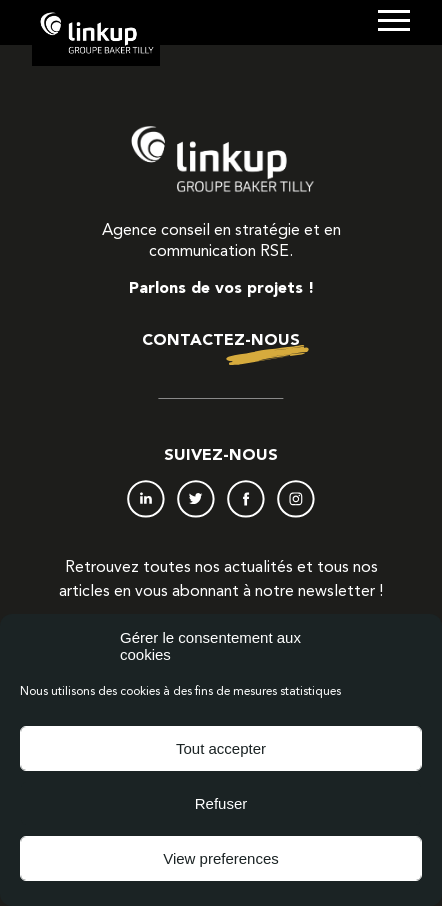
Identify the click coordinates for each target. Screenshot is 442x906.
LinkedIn (146, 499)
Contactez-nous (221, 341)
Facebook (246, 499)
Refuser (221, 803)
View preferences (221, 858)
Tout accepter (221, 748)
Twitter (196, 499)
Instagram (296, 499)
